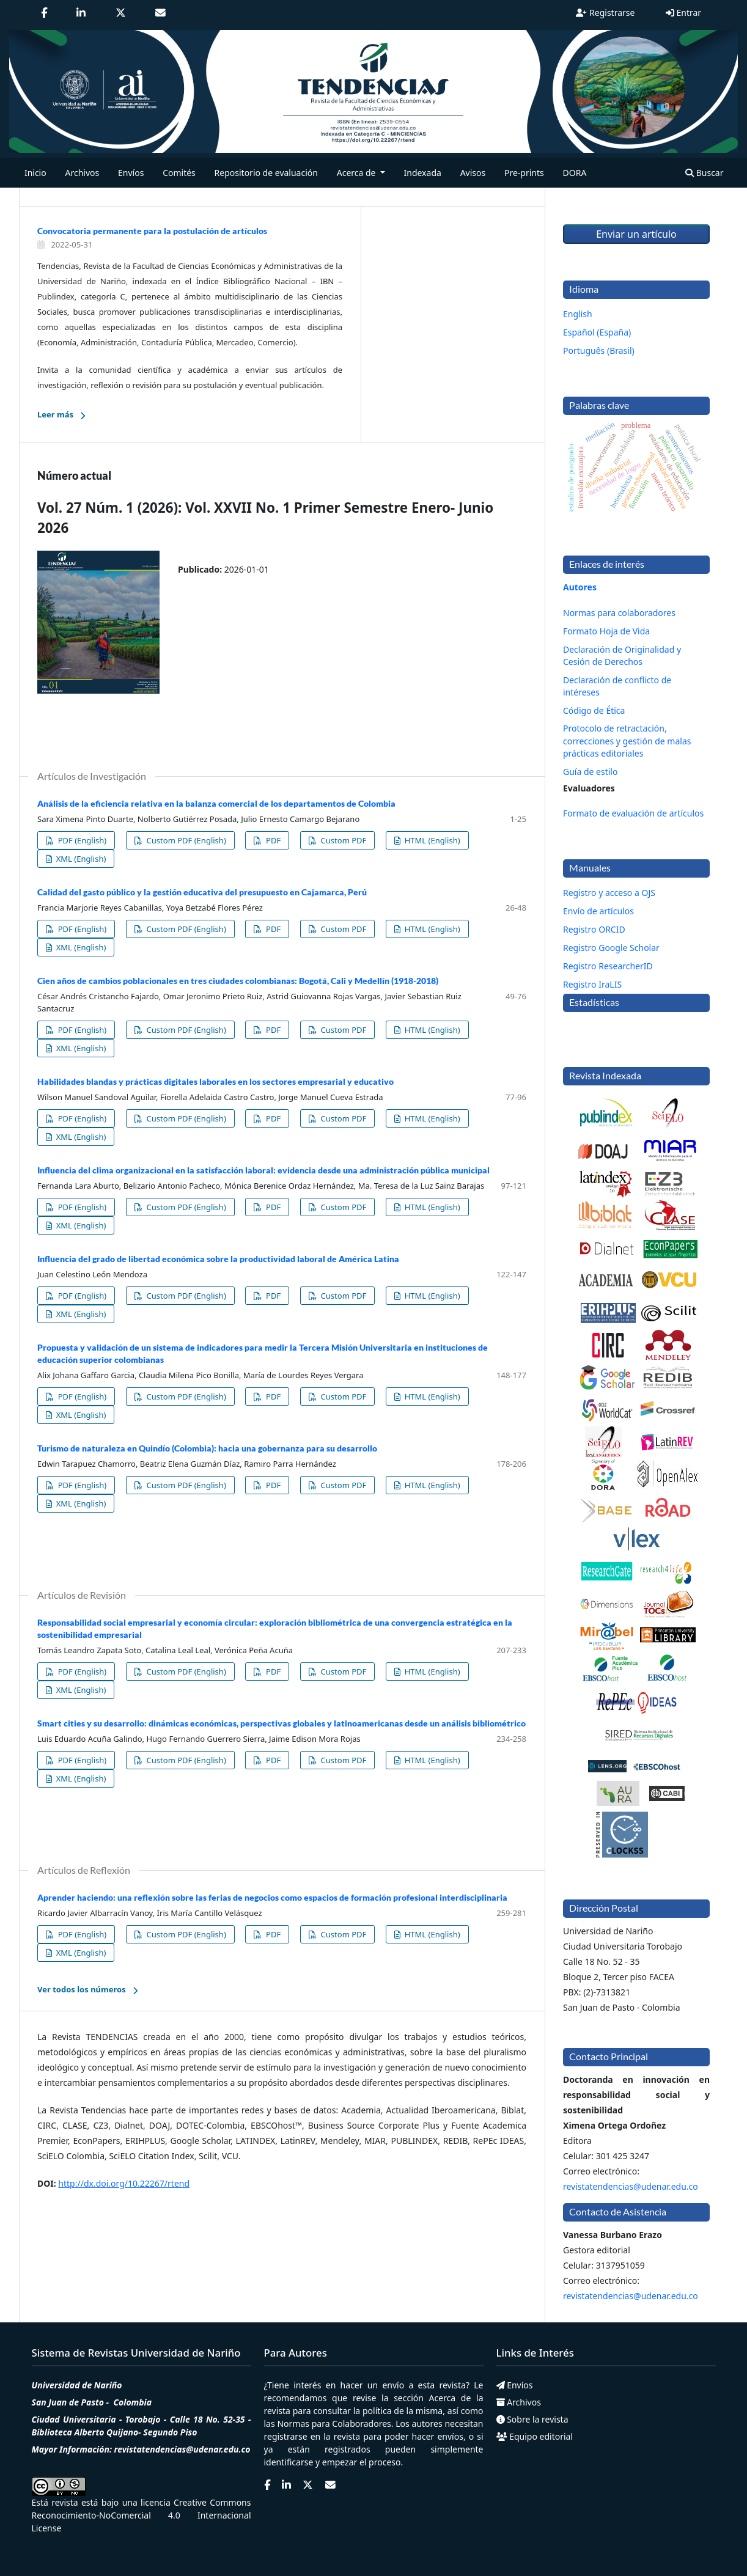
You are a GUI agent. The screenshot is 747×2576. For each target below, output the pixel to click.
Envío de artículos (598, 911)
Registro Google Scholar (611, 947)
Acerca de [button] (357, 172)
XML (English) (80, 858)
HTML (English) (431, 840)
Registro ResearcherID (608, 966)
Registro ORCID (594, 929)
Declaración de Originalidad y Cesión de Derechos (622, 655)
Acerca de (450, 2398)
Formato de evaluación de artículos (633, 813)
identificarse (289, 2462)
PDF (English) (81, 840)
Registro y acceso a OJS (609, 892)
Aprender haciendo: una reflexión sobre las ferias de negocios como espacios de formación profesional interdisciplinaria (272, 1897)
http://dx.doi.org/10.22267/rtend (124, 2183)
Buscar (704, 172)
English (577, 314)
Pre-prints (524, 172)
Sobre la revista (532, 2419)
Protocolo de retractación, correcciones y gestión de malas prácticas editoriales (627, 740)
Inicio (35, 172)
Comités (179, 172)
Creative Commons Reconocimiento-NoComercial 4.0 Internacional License (141, 2515)
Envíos (131, 172)
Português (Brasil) (599, 350)
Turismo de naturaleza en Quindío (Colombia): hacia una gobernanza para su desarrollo (207, 1448)
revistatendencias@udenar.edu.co (630, 2186)
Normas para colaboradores (619, 612)
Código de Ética (594, 710)
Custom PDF (342, 840)
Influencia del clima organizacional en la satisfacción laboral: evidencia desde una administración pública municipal (263, 1170)
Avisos (473, 172)
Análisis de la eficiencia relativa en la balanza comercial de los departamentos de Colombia (216, 803)
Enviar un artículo (636, 234)
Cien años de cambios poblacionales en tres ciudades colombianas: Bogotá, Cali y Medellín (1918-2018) (237, 980)
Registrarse (605, 12)
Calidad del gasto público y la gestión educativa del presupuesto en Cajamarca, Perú (202, 892)
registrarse (285, 2436)
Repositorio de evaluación (266, 172)
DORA (575, 172)
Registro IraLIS (592, 984)
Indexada (422, 172)
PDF (272, 840)
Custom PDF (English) (185, 840)
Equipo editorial (534, 2436)
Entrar (683, 12)
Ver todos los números (81, 1989)
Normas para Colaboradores (334, 2423)
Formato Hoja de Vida (606, 631)
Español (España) (597, 332)
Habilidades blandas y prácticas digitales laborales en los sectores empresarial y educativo (215, 1081)
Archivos (82, 172)
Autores (580, 587)
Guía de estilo (590, 771)
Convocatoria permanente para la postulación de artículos (152, 231)
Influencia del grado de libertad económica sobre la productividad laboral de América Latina (218, 1258)
